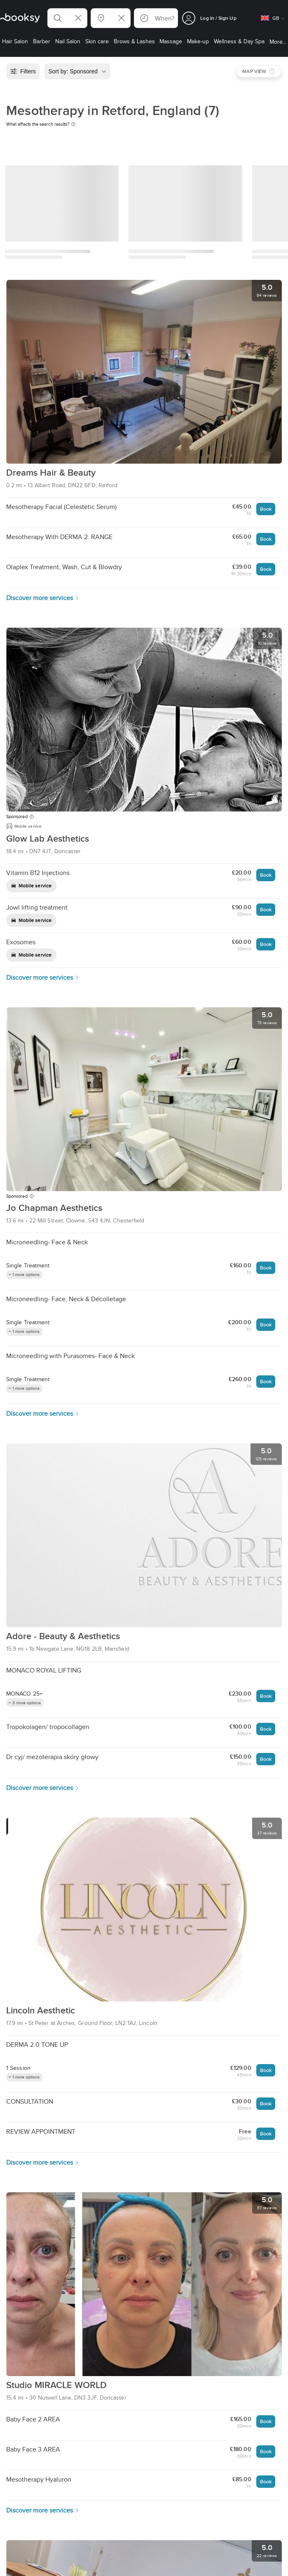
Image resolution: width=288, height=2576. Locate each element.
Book (266, 508)
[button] (67, 18)
